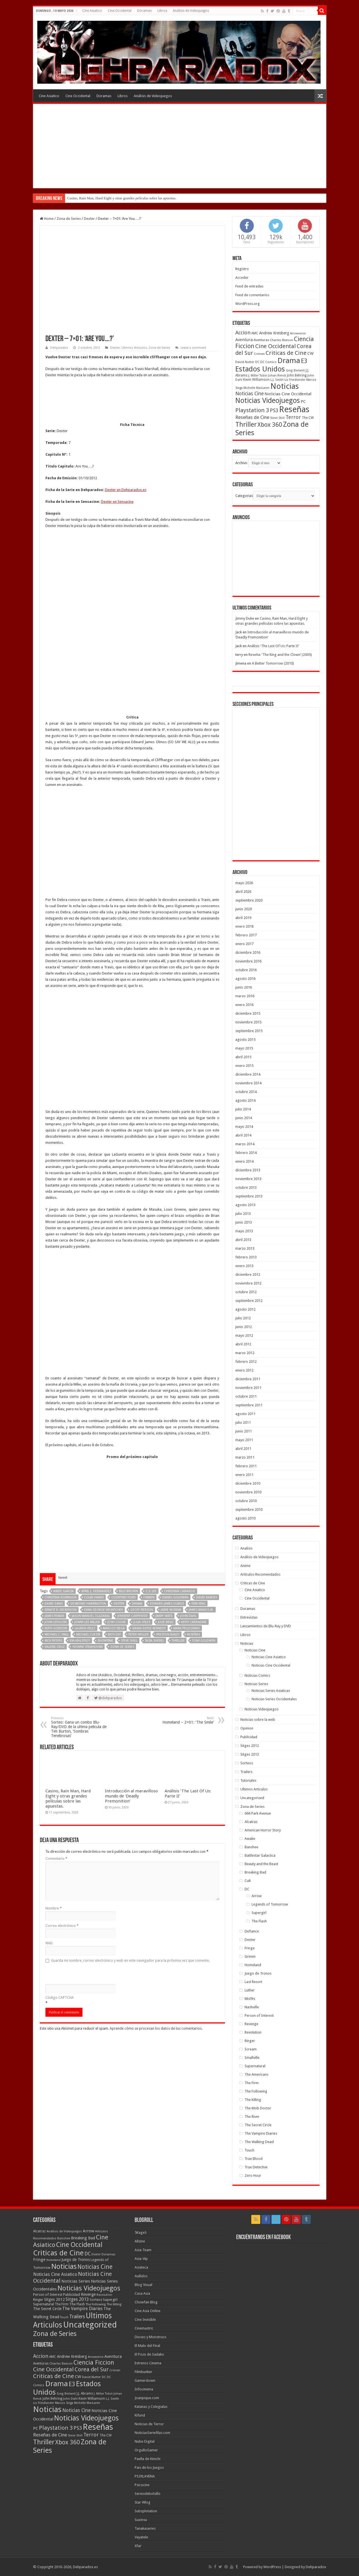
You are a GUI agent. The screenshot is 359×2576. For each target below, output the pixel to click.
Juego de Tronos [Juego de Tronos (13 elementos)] (75, 2259)
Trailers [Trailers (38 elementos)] (77, 2316)
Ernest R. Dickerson (61, 1489)
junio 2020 (243, 909)
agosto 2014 (245, 1100)
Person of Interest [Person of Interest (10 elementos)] (47, 2294)
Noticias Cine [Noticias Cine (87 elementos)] (249, 393)
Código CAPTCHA (59, 1876)
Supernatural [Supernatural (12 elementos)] (43, 2304)
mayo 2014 (244, 1126)
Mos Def (114, 1513)
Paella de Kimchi (147, 2459)
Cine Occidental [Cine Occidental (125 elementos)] (275, 346)
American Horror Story (263, 1830)
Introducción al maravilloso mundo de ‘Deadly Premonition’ (131, 1675)
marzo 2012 (244, 1353)
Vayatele (141, 2537)
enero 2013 (244, 1266)
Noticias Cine (255, 1650)
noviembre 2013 (248, 1179)
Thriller (178, 1519)
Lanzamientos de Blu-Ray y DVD (265, 1626)
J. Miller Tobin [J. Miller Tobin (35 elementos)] (257, 375)
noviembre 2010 (248, 1492)
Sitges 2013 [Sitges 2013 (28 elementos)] (77, 2299)
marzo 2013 (244, 1248)
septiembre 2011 (249, 1405)
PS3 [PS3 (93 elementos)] (274, 410)
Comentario (56, 1737)
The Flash (259, 1921)
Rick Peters (53, 1519)
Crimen (149, 1476)
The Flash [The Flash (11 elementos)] (77, 2304)
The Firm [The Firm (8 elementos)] (61, 2304)
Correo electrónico (62, 1804)
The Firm (252, 2083)
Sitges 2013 (249, 1754)
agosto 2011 (245, 1414)
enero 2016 (244, 1005)
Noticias (246, 1643)
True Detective (256, 2167)
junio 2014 (243, 1118)
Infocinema (144, 2389)
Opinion (246, 1728)
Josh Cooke (116, 1501)
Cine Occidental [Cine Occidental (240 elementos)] (79, 2245)
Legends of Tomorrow (270, 1904)
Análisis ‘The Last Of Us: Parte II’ (273, 646)
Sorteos (246, 1763)
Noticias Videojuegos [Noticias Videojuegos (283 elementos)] (88, 2288)
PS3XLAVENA (145, 2476)
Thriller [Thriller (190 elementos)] (246, 424)
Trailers (246, 1772)
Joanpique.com (147, 2398)
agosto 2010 (245, 1518)
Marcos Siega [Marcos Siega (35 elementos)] (64, 2403)
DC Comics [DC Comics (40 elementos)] (268, 362)
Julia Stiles (142, 1501)
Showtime (105, 1519)
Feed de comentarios (252, 295)
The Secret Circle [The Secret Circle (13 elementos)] (47, 2308)
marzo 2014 (244, 1144)
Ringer (250, 2041)
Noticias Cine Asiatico (269, 1657)
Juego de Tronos (258, 1973)
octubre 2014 (246, 1092)
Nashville (252, 2007)
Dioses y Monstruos (150, 2337)
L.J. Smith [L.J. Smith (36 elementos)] (277, 380)
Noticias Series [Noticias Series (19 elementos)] (75, 2281)
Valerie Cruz (55, 1526)
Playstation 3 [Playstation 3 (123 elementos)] (252, 410)
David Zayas (54, 1482)
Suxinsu (141, 2520)
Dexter (89, 218)
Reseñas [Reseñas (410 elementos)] (294, 409)
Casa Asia (142, 2293)
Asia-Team (143, 2250)
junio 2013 (243, 1222)
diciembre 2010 (247, 1483)
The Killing (253, 2100)
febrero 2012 (246, 1361)
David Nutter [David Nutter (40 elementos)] (244, 362)
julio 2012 (243, 1318)
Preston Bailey (168, 1513)
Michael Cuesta (88, 1513)
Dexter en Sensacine (117, 501)
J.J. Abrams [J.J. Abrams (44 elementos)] (85, 2393)
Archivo (241, 463)
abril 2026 (243, 891)
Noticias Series (256, 1684)
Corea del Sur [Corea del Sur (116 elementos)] (92, 2369)
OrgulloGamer (146, 2450)
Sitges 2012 (249, 1746)
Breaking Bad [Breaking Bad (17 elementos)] (83, 2237)
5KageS (141, 2232)
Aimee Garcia (63, 1470)
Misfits (250, 1999)
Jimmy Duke (244, 618)
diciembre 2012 (247, 1274)
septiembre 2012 (249, 1301)
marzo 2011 (244, 1457)
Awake (250, 1838)
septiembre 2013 (249, 1196)
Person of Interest (259, 2015)
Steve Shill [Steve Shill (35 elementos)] (277, 418)
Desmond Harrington (88, 1482)
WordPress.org (247, 304)
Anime (245, 1566)
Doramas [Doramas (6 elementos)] (109, 2254)
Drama (137, 1482)
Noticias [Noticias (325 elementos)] (284, 386)
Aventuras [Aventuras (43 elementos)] (261, 340)
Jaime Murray (171, 1489)
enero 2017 (244, 944)
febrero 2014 (246, 1153)
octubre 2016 (246, 970)
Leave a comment (193, 348)
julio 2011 (243, 1422)
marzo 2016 (244, 996)
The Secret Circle (258, 2125)
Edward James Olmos (167, 1482)
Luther (250, 1990)
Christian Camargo (179, 1470)
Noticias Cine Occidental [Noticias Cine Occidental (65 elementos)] (287, 393)
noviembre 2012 (248, 1283)
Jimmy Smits (163, 1495)
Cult (248, 1881)
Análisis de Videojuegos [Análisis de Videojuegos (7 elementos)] (64, 2231)
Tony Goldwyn (203, 1519)
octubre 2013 (246, 1187)
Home (47, 218)
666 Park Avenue (258, 1813)
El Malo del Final (147, 2346)
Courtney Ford (123, 1476)
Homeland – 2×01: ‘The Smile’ (185, 1599)
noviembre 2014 (248, 1083)
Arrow (257, 1896)
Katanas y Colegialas (151, 2406)
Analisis (246, 1548)
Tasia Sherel (154, 1519)
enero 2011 (244, 1475)
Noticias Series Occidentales (274, 1699)
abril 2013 (243, 1240)
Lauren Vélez (85, 1507)
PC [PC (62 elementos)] (303, 401)
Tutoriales (248, 1780)
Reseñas (193, 1513)
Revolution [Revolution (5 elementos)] (104, 2295)
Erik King (199, 1482)
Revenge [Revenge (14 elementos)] (88, 2294)
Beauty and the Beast (261, 1864)
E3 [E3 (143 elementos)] (304, 360)
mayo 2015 (244, 1048)
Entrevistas (248, 1617)
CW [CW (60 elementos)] (310, 353)
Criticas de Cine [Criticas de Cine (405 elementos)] (58, 2253)
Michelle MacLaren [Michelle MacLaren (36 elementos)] (256, 388)
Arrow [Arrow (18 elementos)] (88, 2230)
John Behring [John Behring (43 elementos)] (297, 375)
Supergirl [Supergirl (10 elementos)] (110, 2299)
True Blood (254, 2159)
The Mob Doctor (258, 2108)
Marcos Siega (114, 1507)
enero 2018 (244, 926)
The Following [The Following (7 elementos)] (96, 2304)
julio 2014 (243, 1109)
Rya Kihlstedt (80, 1519)
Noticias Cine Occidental (271, 1665)
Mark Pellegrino (186, 1507)
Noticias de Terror (149, 2424)
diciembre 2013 (247, 1170)
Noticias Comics (257, 1675)
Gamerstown (145, 2380)
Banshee (251, 1847)
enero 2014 (244, 1161)
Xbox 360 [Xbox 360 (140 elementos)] (269, 424)
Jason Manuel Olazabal (91, 1495)
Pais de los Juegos (149, 2467)
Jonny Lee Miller (87, 1501)
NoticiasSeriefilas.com (152, 2433)
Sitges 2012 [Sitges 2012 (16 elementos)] (54, 2299)
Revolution (253, 2032)
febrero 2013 (246, 1257)
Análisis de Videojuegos (191, 11)
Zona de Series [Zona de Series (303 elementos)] (55, 2333)
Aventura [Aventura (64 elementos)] (244, 339)
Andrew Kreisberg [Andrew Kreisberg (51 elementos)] (274, 333)
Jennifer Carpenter (133, 1495)
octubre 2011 (246, 1396)
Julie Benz (166, 1501)
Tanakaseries (145, 2528)
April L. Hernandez (96, 1470)
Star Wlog (142, 2502)
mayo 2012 (244, 1335)
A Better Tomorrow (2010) (273, 663)
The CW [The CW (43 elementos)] (308, 418)
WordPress (272, 2567)
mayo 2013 (244, 1231)
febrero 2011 (246, 1466)
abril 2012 (243, 1344)
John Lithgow (56, 1501)
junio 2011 (243, 1431)
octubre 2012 (246, 1292)
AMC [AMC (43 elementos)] (254, 333)
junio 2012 (243, 1327)
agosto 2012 (245, 1309)
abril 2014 (243, 1135)
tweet (62, 1456)
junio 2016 (243, 987)
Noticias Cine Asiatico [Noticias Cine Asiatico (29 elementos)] (55, 2274)
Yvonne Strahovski (87, 1526)
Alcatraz (251, 1822)
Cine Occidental (120, 11)
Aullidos (141, 2276)
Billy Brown (128, 1470)
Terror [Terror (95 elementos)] (293, 417)
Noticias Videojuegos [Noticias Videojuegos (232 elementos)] (267, 400)
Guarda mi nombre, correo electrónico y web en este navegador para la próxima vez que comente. (130, 1839)
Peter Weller (138, 1513)
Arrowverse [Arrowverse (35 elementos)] (298, 333)
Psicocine (142, 2485)
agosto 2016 (245, 978)
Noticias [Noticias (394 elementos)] (64, 2266)
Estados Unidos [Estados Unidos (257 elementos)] (260, 369)
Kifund (140, 2415)
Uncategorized (252, 1798)
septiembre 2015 (249, 1031)
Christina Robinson (61, 1476)
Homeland (253, 1965)
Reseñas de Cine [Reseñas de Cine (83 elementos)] (252, 417)
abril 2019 (243, 918)
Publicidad (248, 1737)
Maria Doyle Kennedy (149, 1507)
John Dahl (188, 1495)
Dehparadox (59, 348)
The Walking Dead (259, 2142)
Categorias (244, 496)
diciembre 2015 (247, 1013)
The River (252, 2116)
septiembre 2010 (249, 1509)
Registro (242, 269)
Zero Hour (253, 2175)
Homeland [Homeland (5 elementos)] (53, 2260)
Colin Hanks (94, 1476)
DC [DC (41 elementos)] (87, 2253)
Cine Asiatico (92, 11)
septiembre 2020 (249, 900)
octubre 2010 (246, 1501)
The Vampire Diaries (261, 2133)
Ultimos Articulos (134, 348)
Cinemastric (144, 2328)
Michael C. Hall (57, 1513)
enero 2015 (244, 1066)
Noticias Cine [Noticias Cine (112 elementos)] (94, 2266)
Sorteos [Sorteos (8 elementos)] (96, 2300)
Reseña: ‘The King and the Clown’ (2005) (280, 654)
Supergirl (259, 1913)
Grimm (250, 1956)
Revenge (251, 2024)
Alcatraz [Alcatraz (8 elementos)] (39, 2231)
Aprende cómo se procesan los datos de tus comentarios (156, 1907)
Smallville (252, 2057)
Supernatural (255, 2066)
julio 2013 (243, 1213)
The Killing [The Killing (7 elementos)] (114, 2304)
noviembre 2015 (248, 1022)
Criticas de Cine (252, 1583)
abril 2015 (243, 1057)
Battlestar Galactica (260, 1855)
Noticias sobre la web (257, 1719)
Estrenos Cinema (148, 2363)
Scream (251, 2049)
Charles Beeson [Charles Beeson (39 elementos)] (281, 340)
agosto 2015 (245, 1039)
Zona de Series (69, 218)
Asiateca (141, 2267)
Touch (249, 2150)
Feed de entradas (249, 286)
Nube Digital (145, 2441)
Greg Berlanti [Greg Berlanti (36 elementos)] (295, 370)
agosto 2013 (245, 1205)
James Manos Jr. (201, 1489)
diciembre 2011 (247, 1379)
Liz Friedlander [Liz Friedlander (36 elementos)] (294, 380)
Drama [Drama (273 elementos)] (288, 360)
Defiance (252, 1931)
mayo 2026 (244, 883)
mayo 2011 (244, 1440)
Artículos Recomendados (260, 1574)
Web (49, 1822)
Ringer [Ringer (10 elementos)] (38, 2299)
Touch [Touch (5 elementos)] (64, 2317)
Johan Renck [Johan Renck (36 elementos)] (277, 375)
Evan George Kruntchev (103, 1489)
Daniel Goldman (175, 1476)
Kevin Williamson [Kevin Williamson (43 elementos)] (256, 380)
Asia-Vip (141, 2258)
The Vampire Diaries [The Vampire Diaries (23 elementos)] (82, 2308)
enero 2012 (244, 1370)
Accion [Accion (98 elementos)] (242, 333)
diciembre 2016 (247, 952)
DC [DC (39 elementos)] (257, 362)
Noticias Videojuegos (262, 1709)
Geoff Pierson (141, 1489)
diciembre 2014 (247, 1074)
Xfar (138, 2546)
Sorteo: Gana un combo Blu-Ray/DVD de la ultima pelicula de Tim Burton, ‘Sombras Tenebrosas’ (80, 1606)
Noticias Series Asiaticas (271, 1691)
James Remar (54, 1495)
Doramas (144, 11)
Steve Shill (129, 1519)
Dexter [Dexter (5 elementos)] (96, 2254)
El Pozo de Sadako (149, 2354)
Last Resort (253, 1982)
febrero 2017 (246, 935)
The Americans (256, 2074)
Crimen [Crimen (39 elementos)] (259, 354)
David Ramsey (206, 1476)
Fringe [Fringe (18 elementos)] (39, 2259)
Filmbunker (143, 2372)
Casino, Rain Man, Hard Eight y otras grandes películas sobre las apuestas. (121, 198)
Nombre (53, 1787)
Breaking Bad (255, 1872)
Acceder (241, 277)
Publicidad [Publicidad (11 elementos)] (71, 2294)
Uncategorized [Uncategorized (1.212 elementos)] (90, 2324)
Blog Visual (143, 2285)
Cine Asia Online (147, 2311)
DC (247, 1889)
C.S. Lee (151, 1470)
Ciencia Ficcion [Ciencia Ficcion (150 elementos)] (93, 2362)
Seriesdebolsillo (147, 2493)
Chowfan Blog (146, 2302)
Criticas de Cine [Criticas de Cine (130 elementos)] (286, 353)
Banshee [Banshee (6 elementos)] (63, 2238)
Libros (162, 11)
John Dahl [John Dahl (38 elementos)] (70, 2399)
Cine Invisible (145, 2319)
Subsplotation (146, 2511)
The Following (256, 2091)
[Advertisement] (179, 146)
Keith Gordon (56, 1507)
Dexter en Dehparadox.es (125, 490)
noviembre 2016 (248, 961)
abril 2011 (243, 1448)
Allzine (140, 2241)
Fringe (250, 1948)
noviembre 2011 (248, 1388)
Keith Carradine (194, 1501)
